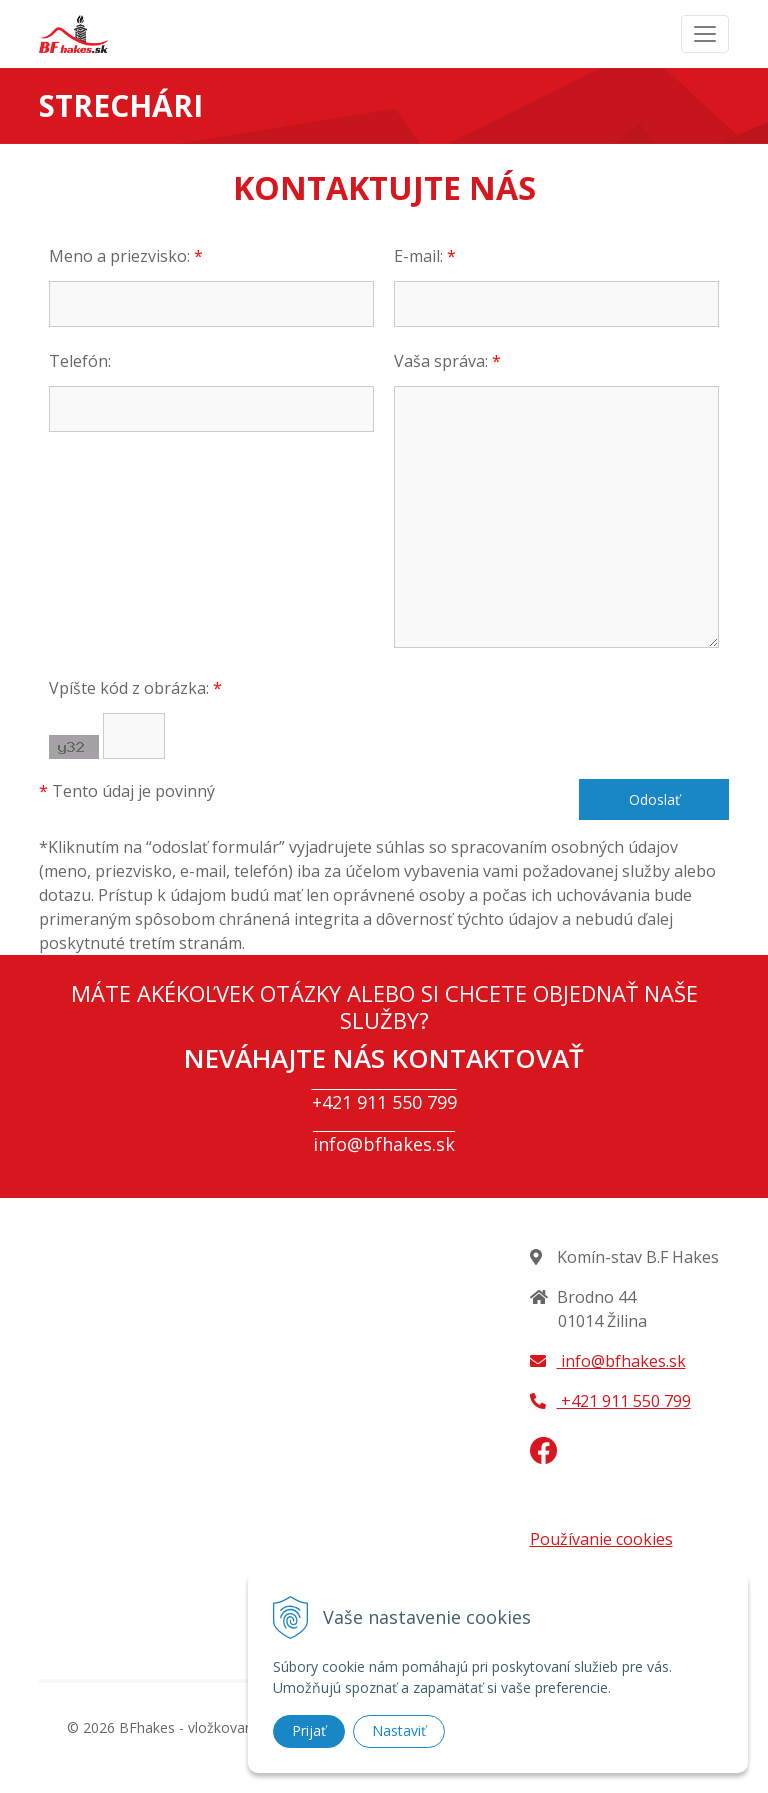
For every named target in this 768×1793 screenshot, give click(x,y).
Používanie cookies (601, 1539)
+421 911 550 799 (384, 1102)
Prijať (309, 1730)
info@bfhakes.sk (384, 1144)
